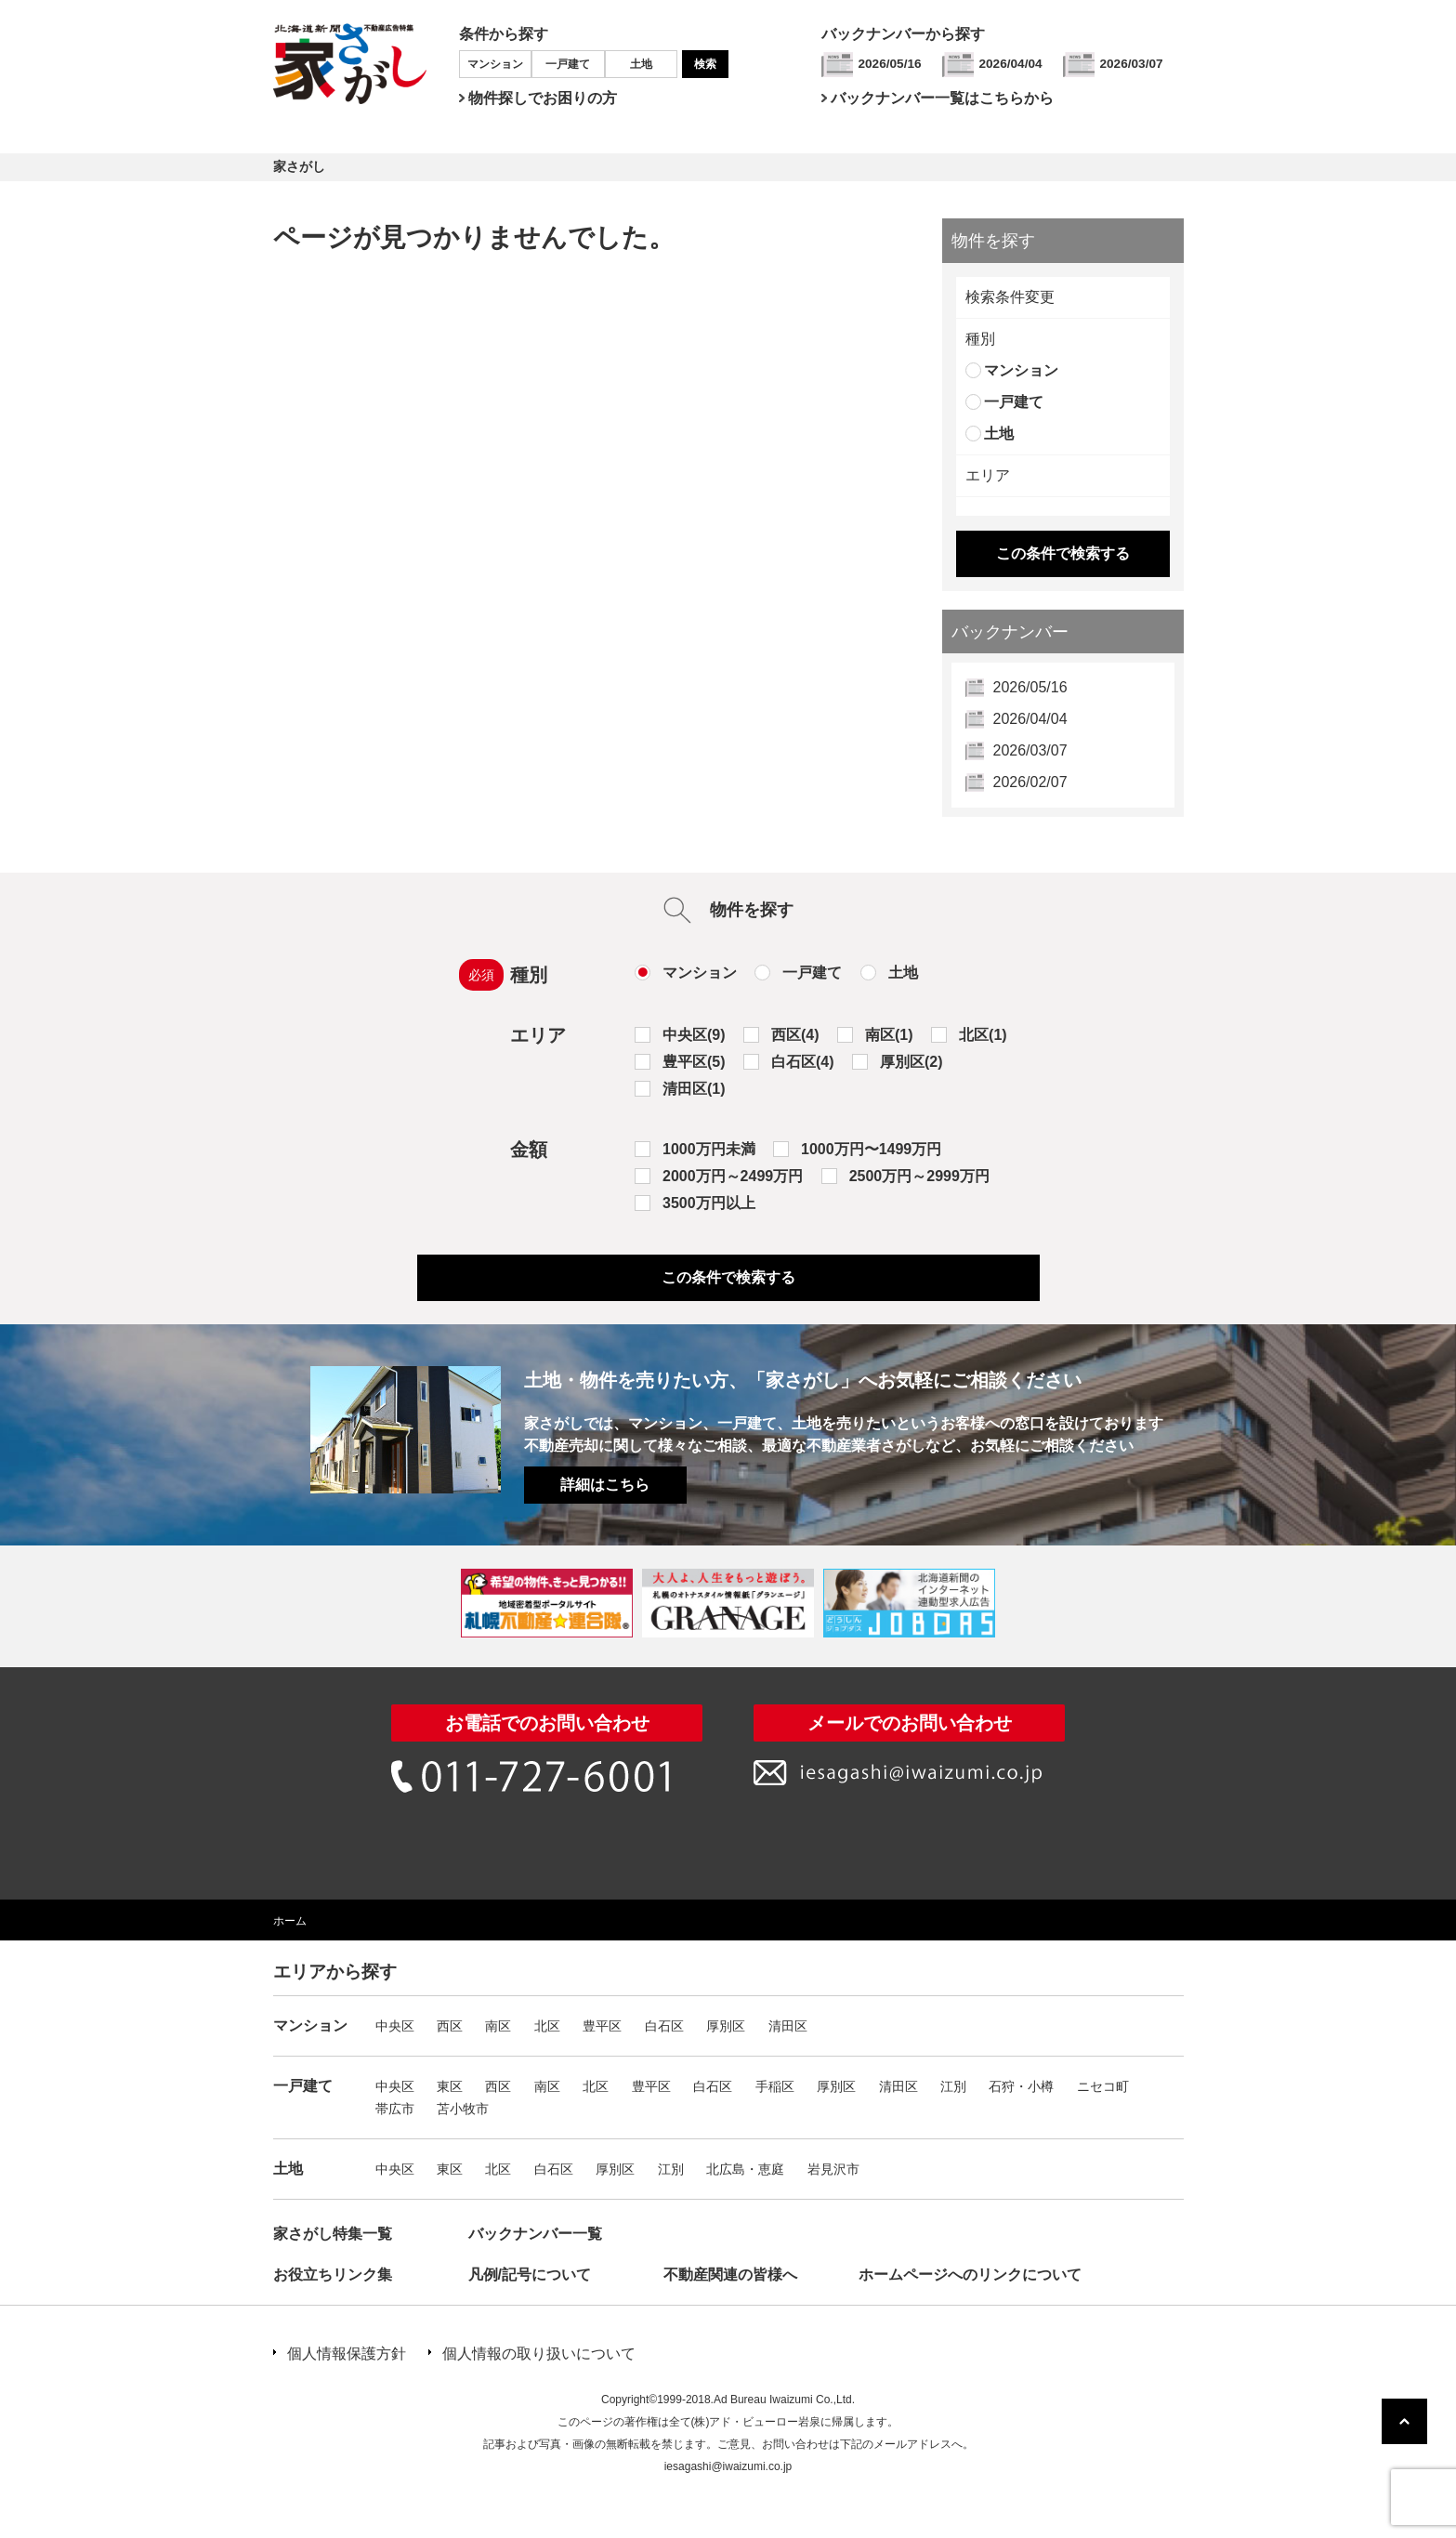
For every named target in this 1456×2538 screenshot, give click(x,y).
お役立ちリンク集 (332, 2274)
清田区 (787, 2026)
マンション (495, 64)
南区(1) (889, 1035)
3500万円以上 (708, 1203)
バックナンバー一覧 (535, 2234)
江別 (953, 2086)
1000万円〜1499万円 (871, 1149)
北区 (547, 2026)
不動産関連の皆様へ (730, 2274)
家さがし (299, 167)
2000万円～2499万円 (732, 1176)
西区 (450, 2026)
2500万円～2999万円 (919, 1176)
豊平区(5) (694, 1062)
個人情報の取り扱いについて (539, 2353)
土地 (641, 64)
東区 (450, 2086)
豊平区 (602, 2026)
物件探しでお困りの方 (542, 98)
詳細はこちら (604, 1485)
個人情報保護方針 (346, 2353)
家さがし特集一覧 (332, 2234)
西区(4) (795, 1035)
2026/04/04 (1011, 64)
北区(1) (983, 1035)
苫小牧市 (463, 2108)
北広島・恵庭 (745, 2169)
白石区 (664, 2026)
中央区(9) (694, 1035)
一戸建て (567, 64)
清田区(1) (694, 1089)
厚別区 (725, 2026)
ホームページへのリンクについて (970, 2274)
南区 (498, 2026)
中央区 (394, 2026)
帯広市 (394, 2108)
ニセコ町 (1103, 2086)
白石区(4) (802, 1062)
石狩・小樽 (1021, 2086)
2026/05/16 (890, 64)
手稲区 (774, 2086)
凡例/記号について (529, 2274)
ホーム (290, 1920)
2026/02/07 (1030, 782)
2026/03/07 (1131, 64)
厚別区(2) (911, 1062)
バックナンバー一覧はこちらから (942, 98)
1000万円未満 (708, 1149)
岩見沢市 (833, 2169)
